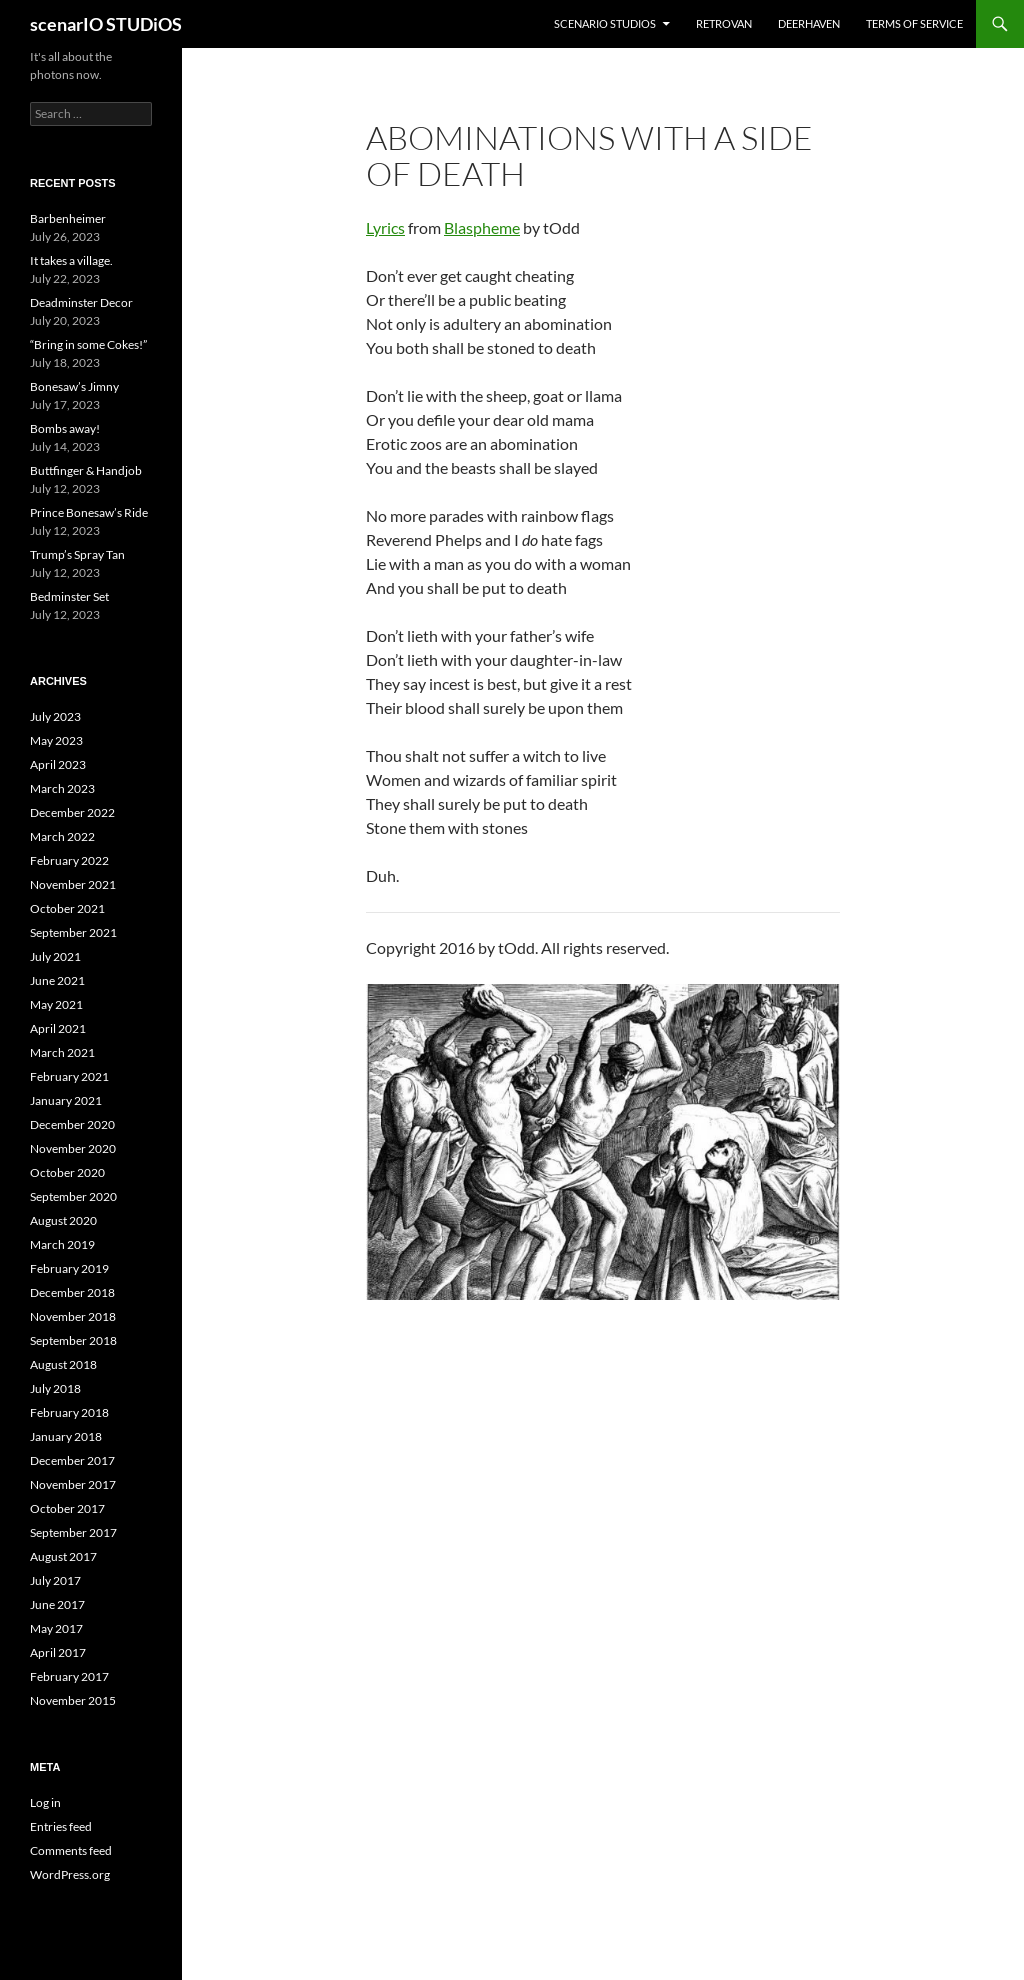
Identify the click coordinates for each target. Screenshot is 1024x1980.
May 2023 (56, 740)
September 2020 (73, 1196)
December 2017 (72, 1460)
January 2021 (66, 1100)
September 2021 (73, 932)
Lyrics (385, 227)
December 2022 (72, 812)
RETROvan (724, 23)
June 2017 (57, 1604)
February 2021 (69, 1076)
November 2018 (73, 1316)
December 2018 (72, 1292)
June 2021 (57, 980)
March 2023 (62, 788)
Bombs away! (65, 428)
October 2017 (67, 1508)
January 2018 (66, 1436)
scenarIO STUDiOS (106, 24)
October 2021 (67, 908)
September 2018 (73, 1340)
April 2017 (58, 1652)
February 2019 (69, 1268)
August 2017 (63, 1556)
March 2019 (62, 1244)
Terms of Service (914, 23)
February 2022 (69, 860)
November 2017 (73, 1484)
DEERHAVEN (809, 23)
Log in (45, 1802)
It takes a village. (71, 260)
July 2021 (55, 956)
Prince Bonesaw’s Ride (89, 512)
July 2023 (55, 716)
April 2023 (58, 764)
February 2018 (69, 1412)
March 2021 (62, 1052)
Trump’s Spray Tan (77, 554)
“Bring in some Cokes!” (88, 344)
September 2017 (73, 1532)
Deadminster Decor (81, 302)
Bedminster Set (69, 596)
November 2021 (73, 884)
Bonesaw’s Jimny (74, 386)
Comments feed (71, 1850)
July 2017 (55, 1580)
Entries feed (61, 1826)
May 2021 (56, 1004)
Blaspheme (482, 227)
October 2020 (67, 1172)
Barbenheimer (68, 218)
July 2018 (55, 1388)
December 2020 (72, 1124)
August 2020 (63, 1220)
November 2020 (73, 1148)
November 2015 (73, 1700)
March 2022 (62, 836)
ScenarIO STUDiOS (605, 23)
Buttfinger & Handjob (86, 470)
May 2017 (56, 1628)
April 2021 (58, 1028)
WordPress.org (70, 1874)
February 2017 (69, 1676)
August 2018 (63, 1364)
